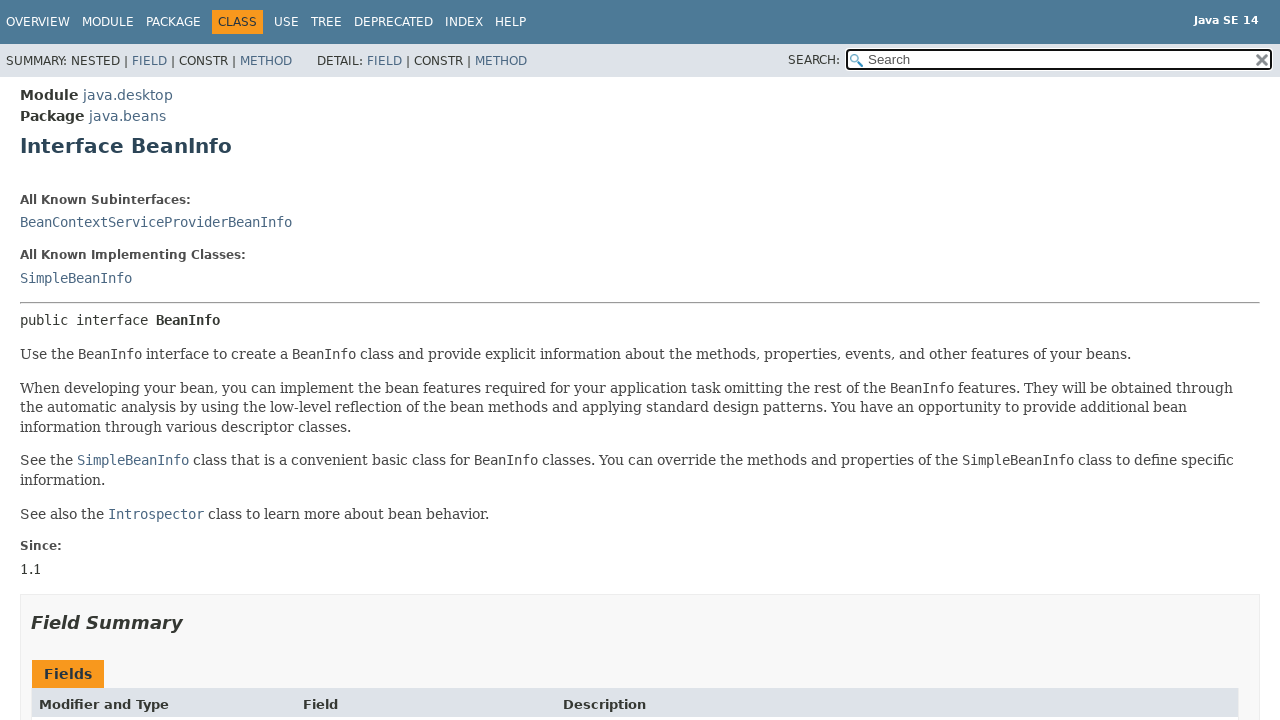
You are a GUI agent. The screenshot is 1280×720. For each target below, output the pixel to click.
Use (286, 22)
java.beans (127, 116)
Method (266, 61)
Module (108, 22)
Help (510, 22)
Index (464, 22)
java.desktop (128, 95)
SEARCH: (814, 60)
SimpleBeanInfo (76, 278)
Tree (326, 22)
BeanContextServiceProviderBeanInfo (156, 222)
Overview (38, 22)
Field (149, 61)
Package (173, 22)
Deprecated (393, 22)
